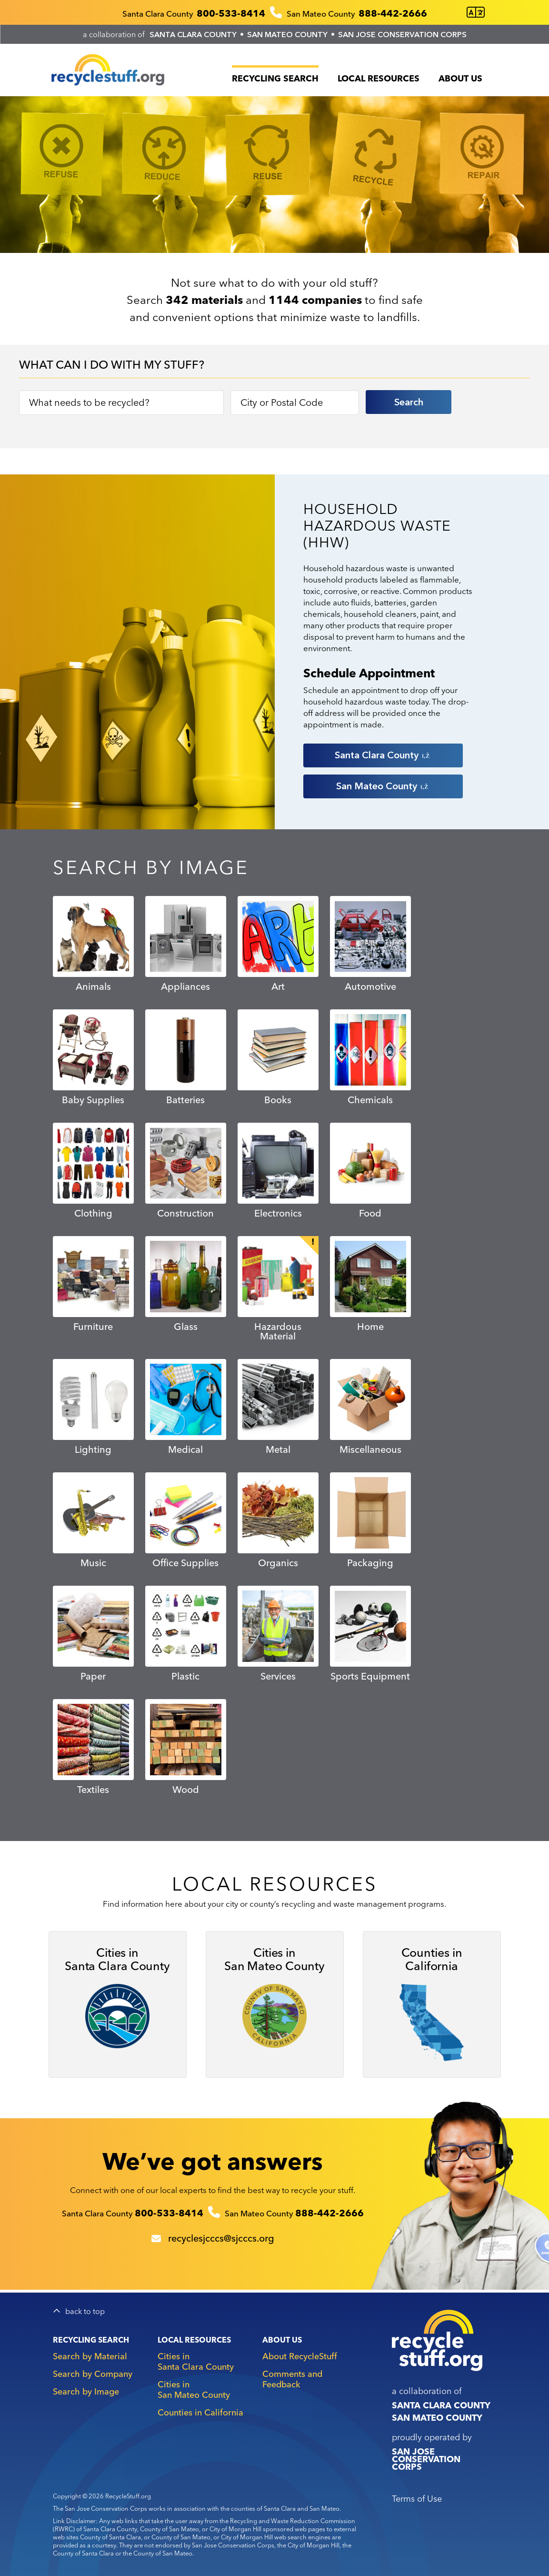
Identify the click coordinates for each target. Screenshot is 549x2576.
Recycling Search (275, 78)
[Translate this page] (476, 12)
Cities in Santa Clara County (196, 2361)
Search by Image (86, 2391)
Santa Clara (382, 755)
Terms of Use (417, 2498)
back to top (85, 2311)
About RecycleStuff (299, 2356)
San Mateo (382, 786)
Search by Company (92, 2373)
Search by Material (90, 2356)
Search (408, 402)
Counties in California (200, 2412)
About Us (460, 78)
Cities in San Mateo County (194, 2389)
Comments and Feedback (292, 2379)
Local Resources (378, 78)
